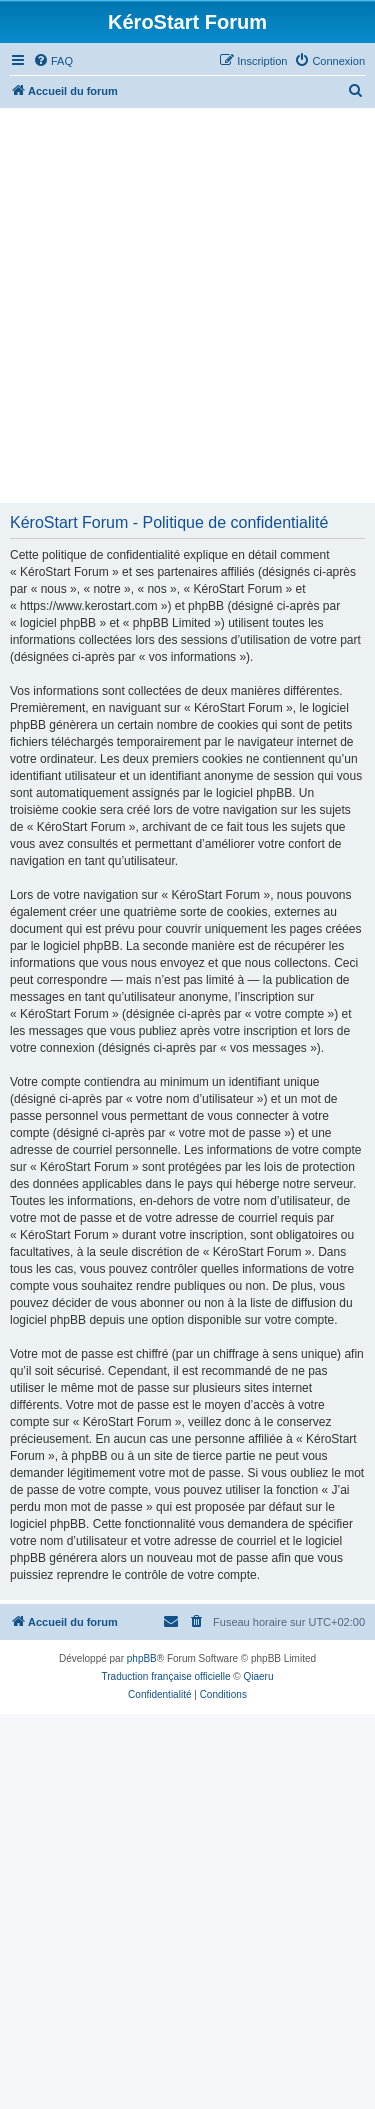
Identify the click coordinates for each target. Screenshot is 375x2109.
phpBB (142, 1658)
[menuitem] (53, 61)
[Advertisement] (187, 305)
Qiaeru (258, 1676)
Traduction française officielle (166, 1676)
